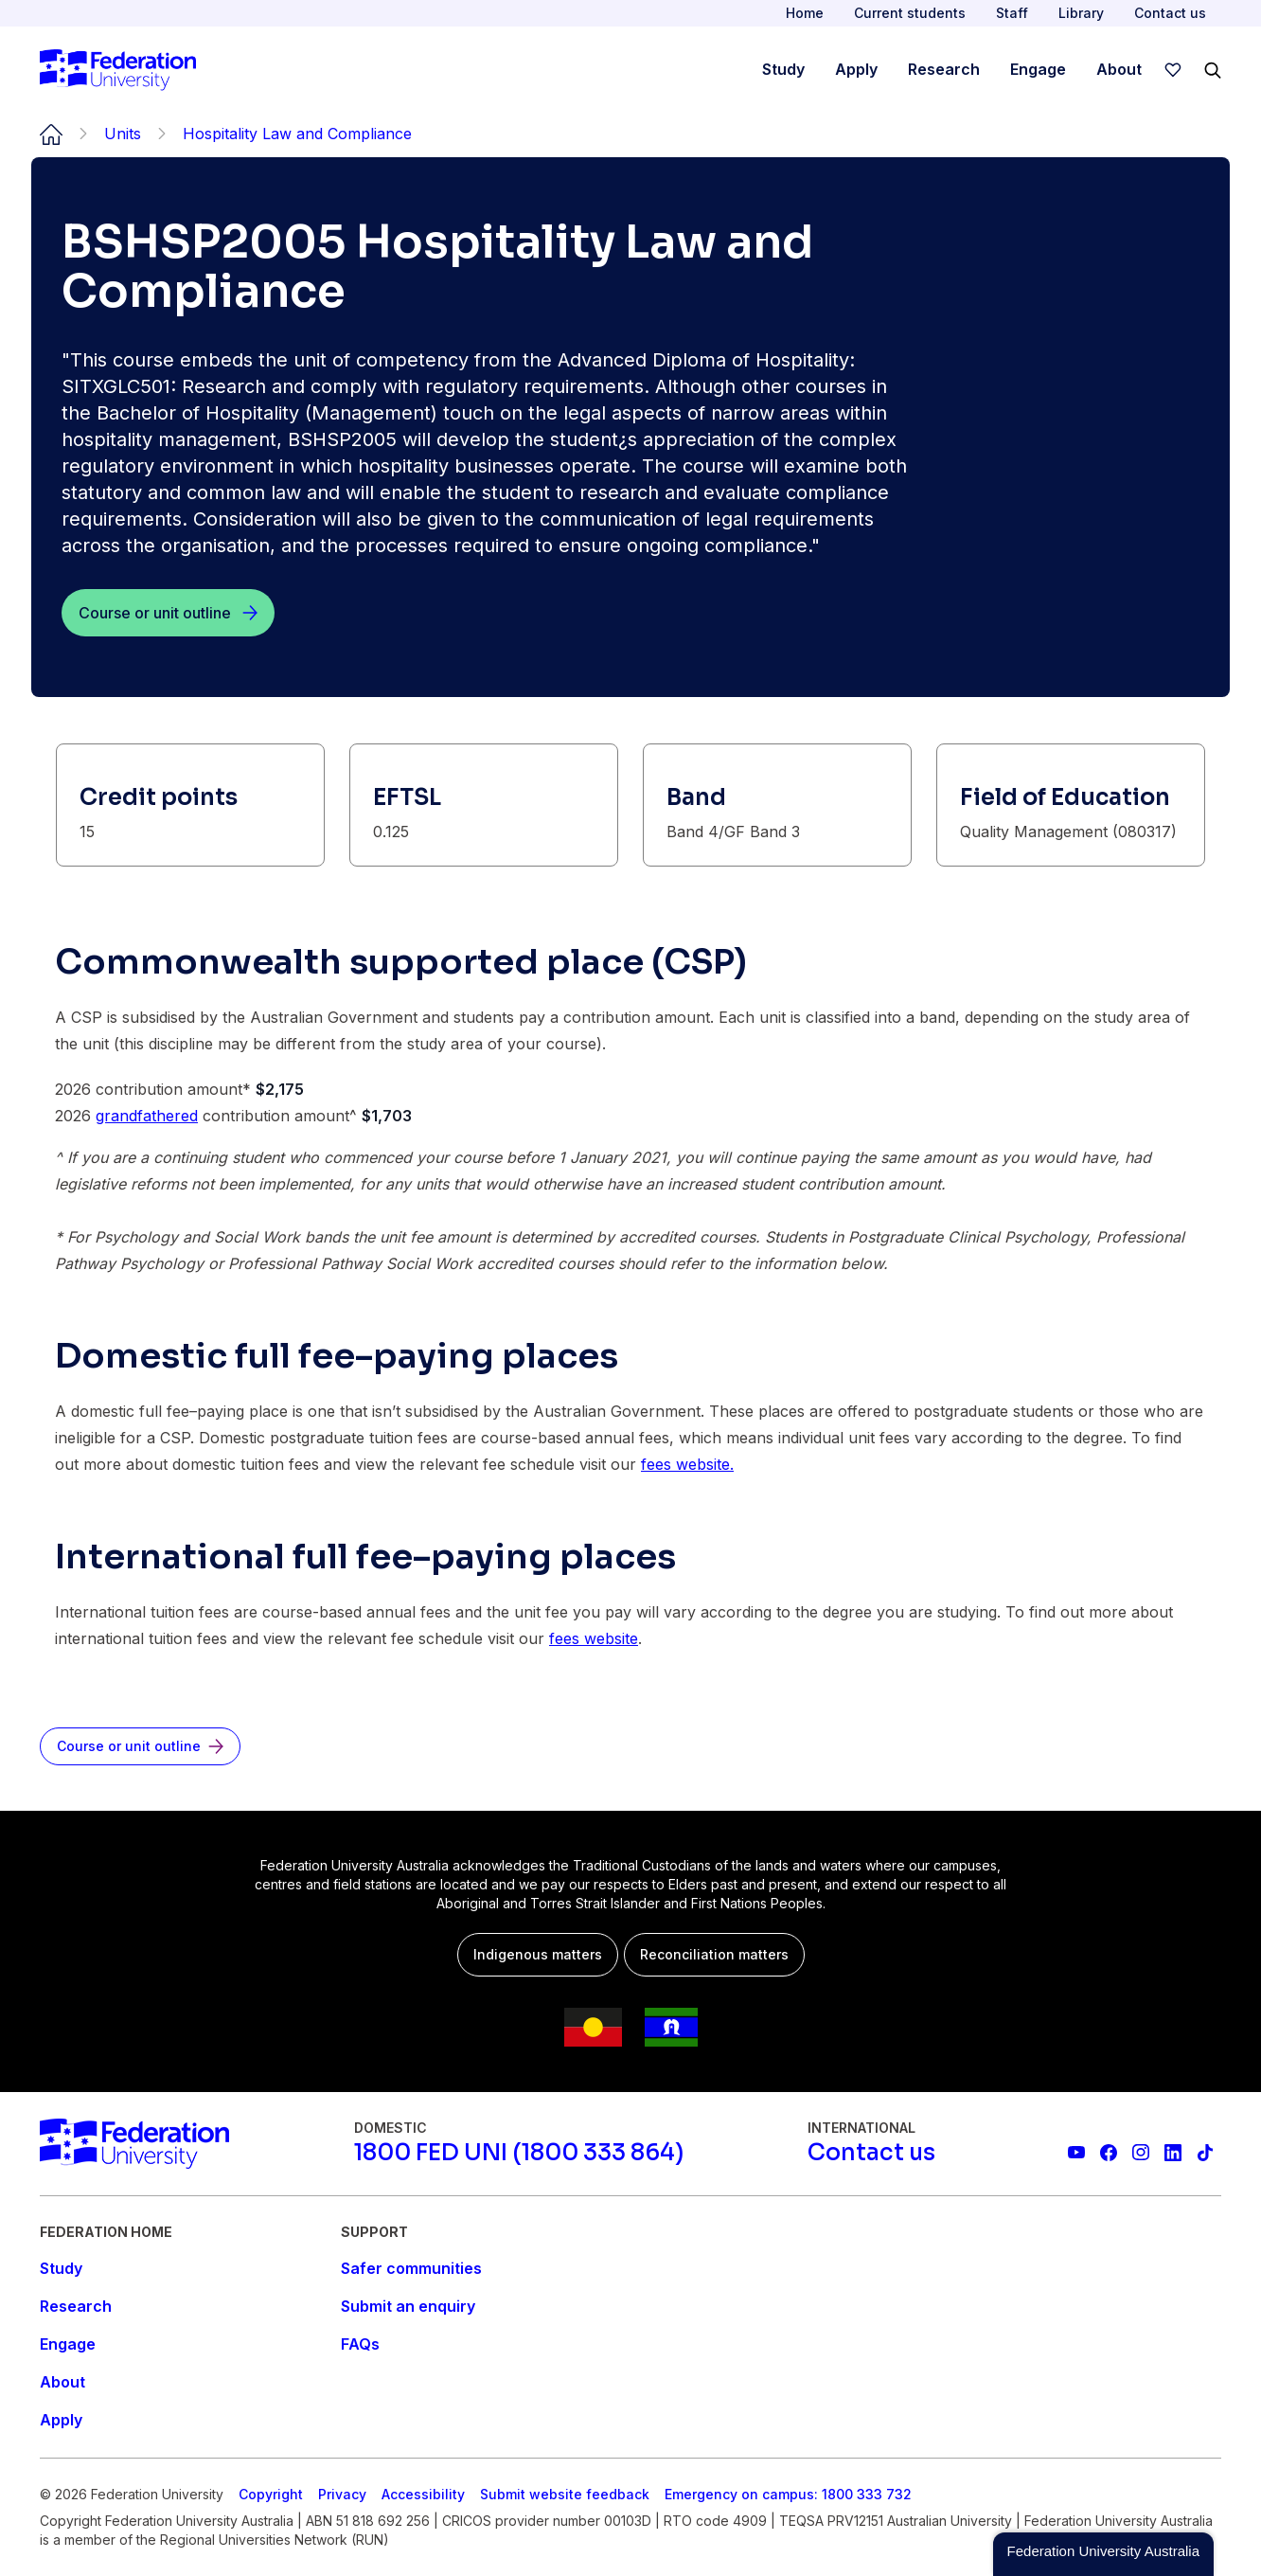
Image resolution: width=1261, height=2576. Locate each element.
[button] (1103, 2554)
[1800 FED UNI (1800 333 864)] (519, 2153)
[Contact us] (871, 2153)
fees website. (687, 1464)
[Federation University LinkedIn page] (1173, 2153)
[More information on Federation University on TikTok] (1205, 2153)
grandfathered (147, 1115)
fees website (593, 1638)
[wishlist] (1172, 70)
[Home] (118, 70)
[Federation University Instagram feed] (1141, 2153)
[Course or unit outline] (168, 612)
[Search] (1212, 70)
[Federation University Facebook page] (1108, 2153)
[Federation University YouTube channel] (1076, 2153)
